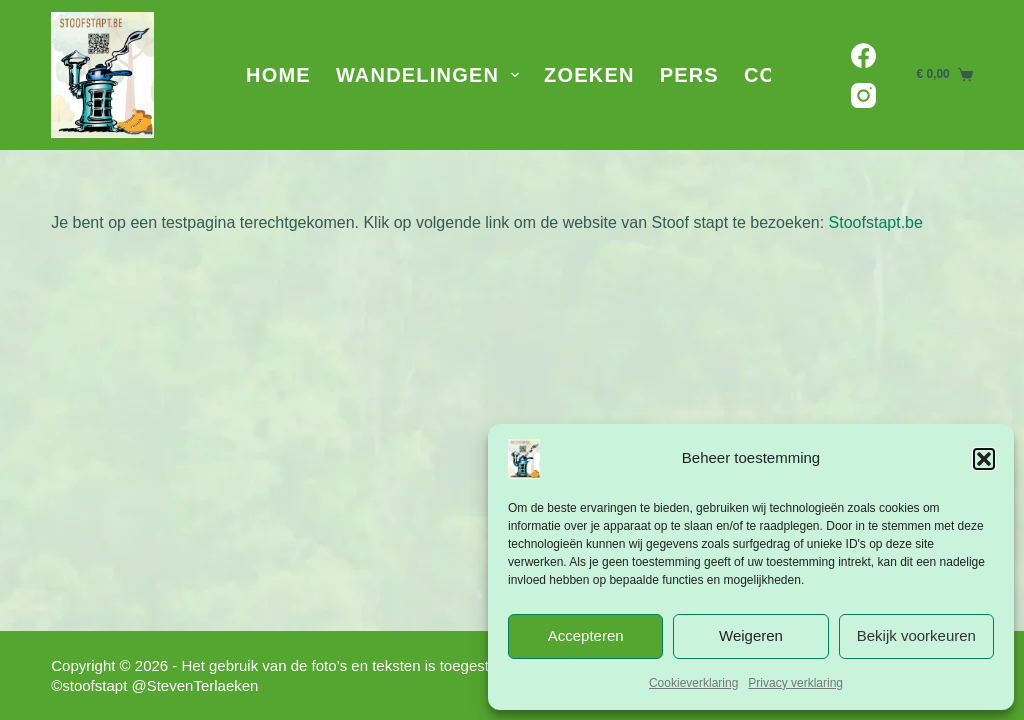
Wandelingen (431, 75)
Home (278, 75)
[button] (984, 459)
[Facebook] (863, 55)
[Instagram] (863, 95)
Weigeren (751, 635)
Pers (689, 75)
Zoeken (589, 75)
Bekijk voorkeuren (916, 635)
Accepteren (586, 635)
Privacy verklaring (795, 683)
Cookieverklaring (693, 683)
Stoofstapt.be (876, 222)
